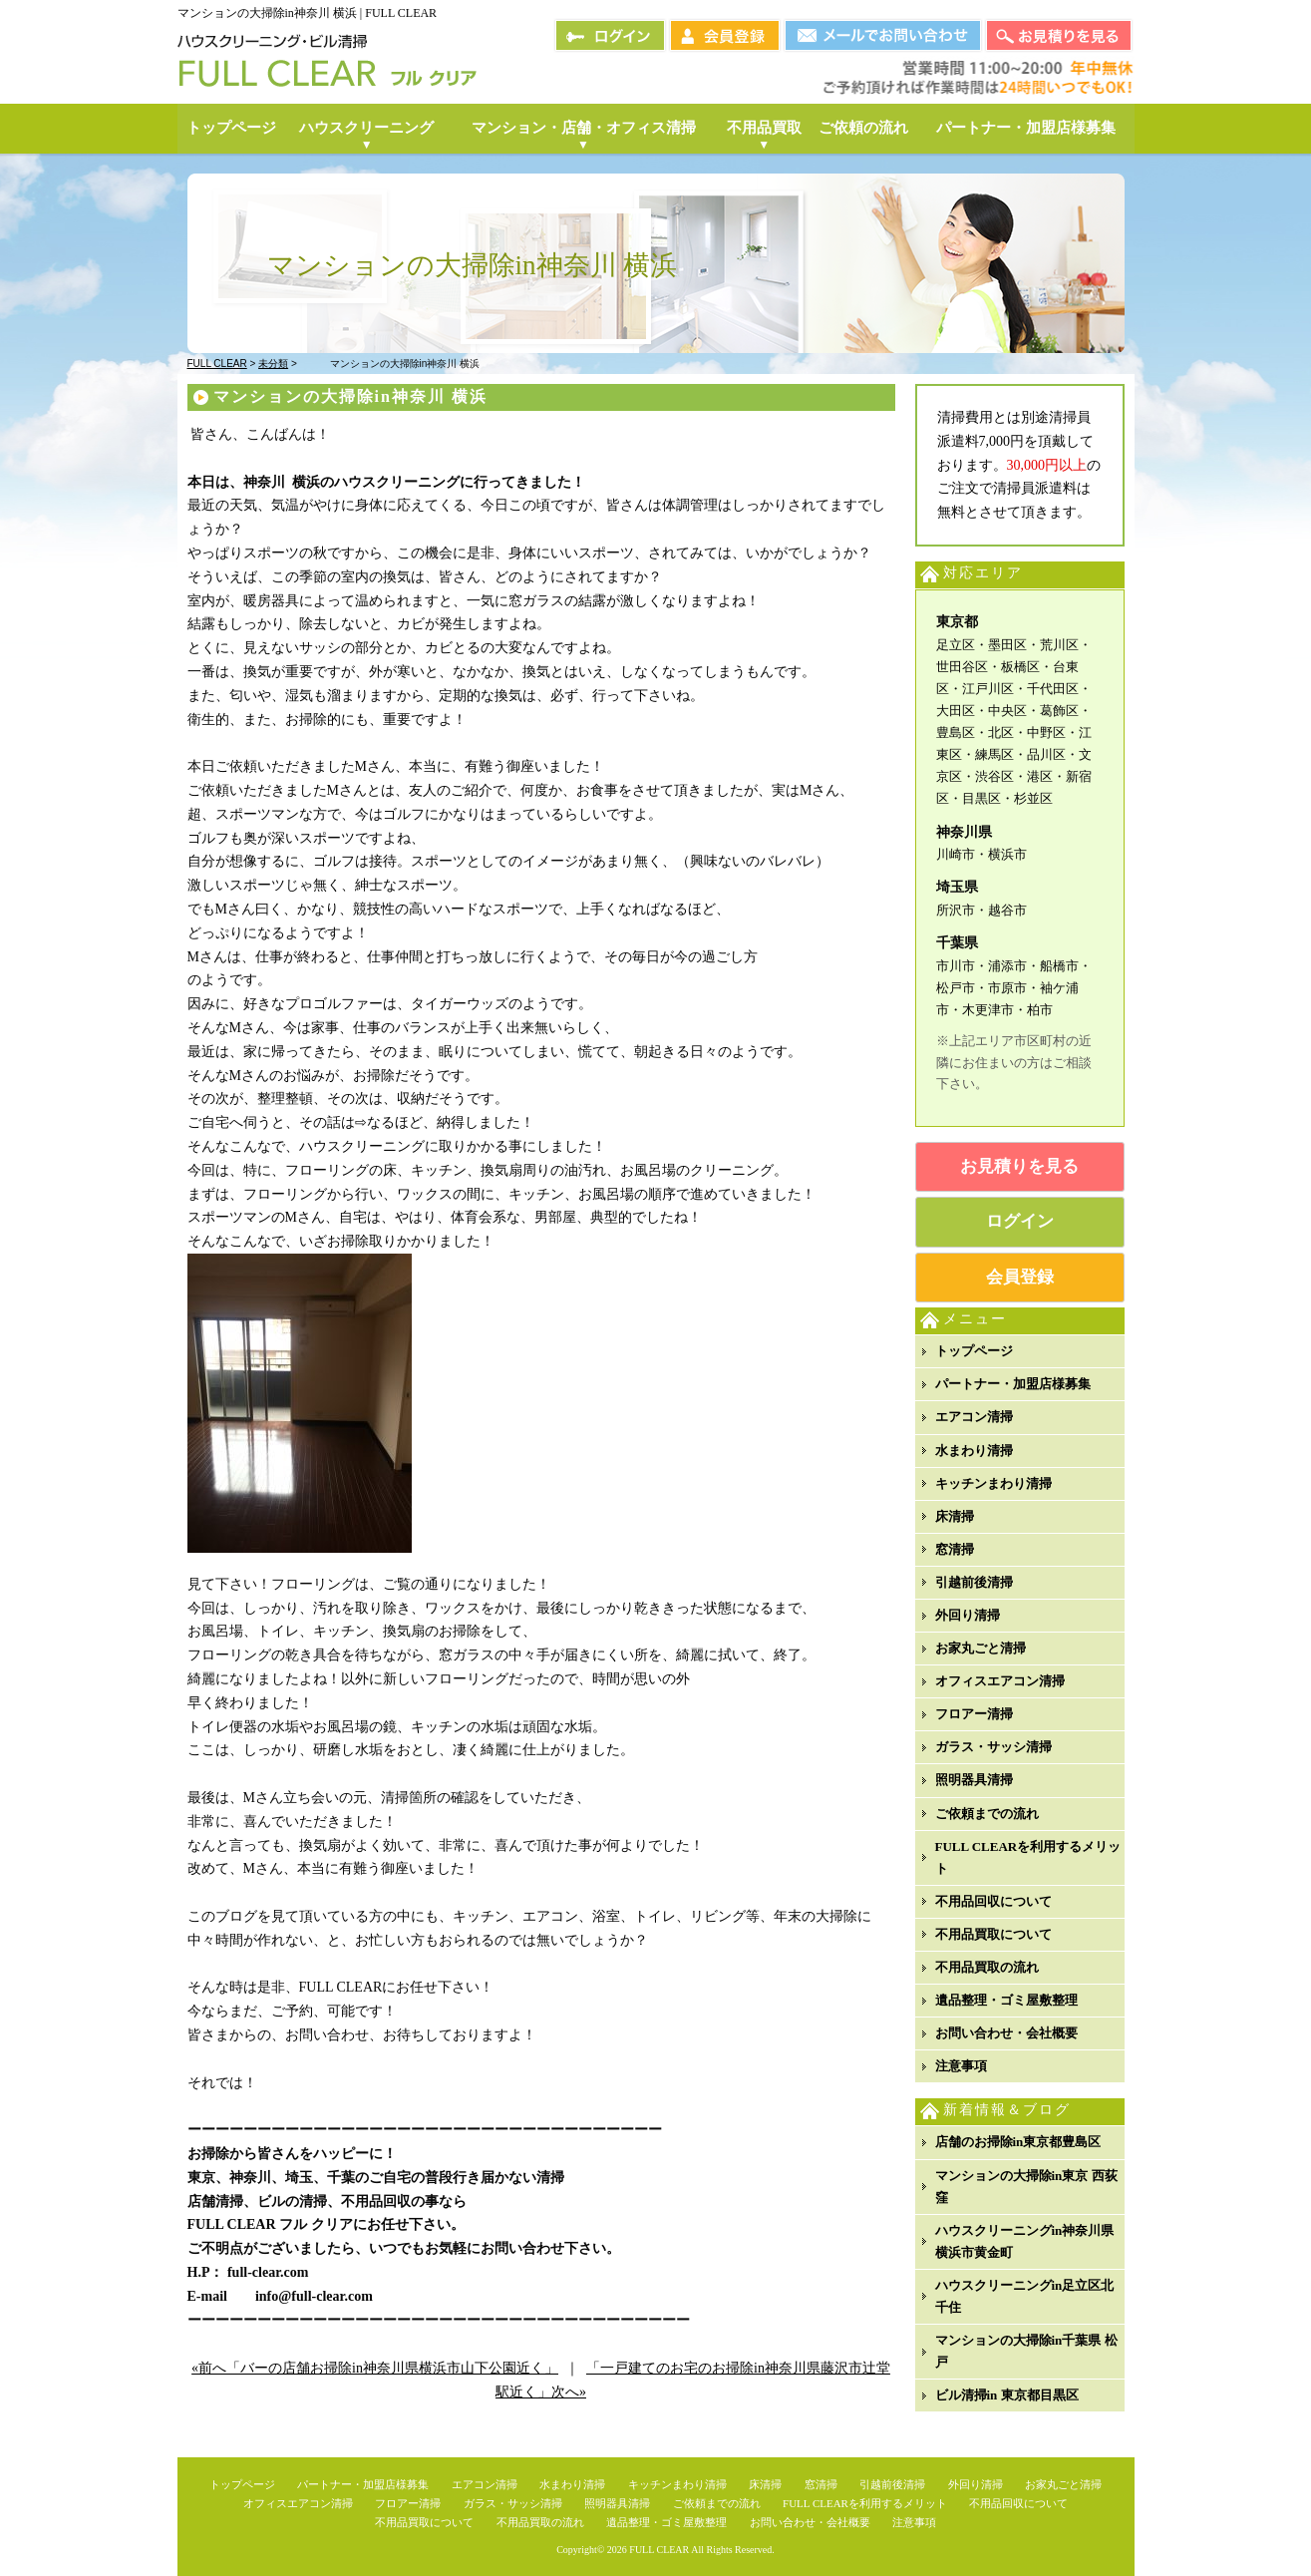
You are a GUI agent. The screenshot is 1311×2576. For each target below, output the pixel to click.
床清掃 (954, 1516)
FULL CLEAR (659, 2549)
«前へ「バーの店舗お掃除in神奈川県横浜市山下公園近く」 (374, 2368)
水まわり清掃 (974, 1450)
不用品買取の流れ (987, 1967)
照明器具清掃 (974, 1779)
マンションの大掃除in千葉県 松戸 (1026, 2351)
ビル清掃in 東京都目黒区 (1007, 2395)
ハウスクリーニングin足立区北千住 (1025, 2296)
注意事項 (961, 2065)
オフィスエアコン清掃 (1000, 1680)
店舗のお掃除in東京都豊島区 (1018, 2141)
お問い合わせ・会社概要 (1006, 2032)
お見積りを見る (1019, 1166)
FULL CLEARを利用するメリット (1028, 1857)
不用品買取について (993, 1934)
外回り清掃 (967, 1615)
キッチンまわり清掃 (993, 1483)
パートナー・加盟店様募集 (1013, 1383)
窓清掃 (954, 1549)
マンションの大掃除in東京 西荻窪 (1026, 2186)
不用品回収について (993, 1901)
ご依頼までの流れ (987, 1813)
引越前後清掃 (974, 1582)
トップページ (974, 1350)
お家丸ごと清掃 (980, 1648)
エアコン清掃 (974, 1416)
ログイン (1020, 1221)
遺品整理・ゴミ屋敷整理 (1006, 2000)
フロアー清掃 (974, 1713)
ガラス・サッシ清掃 (993, 1746)
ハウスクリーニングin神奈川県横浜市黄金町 (1025, 2241)
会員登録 (1020, 1277)
